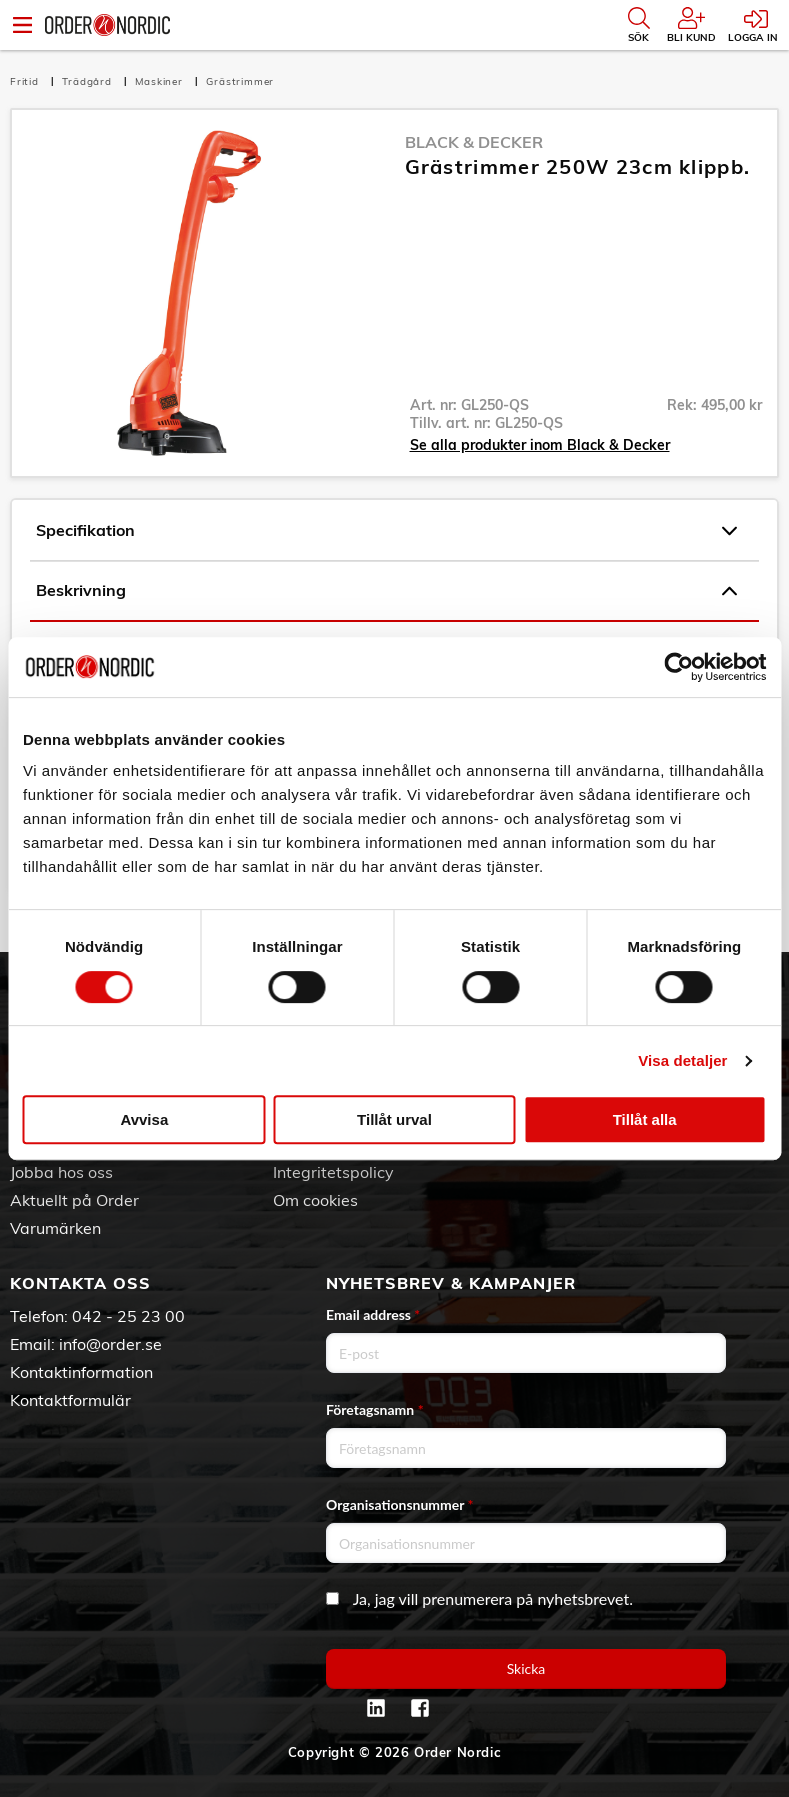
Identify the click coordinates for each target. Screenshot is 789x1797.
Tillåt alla (645, 1119)
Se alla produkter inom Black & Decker (540, 445)
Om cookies (315, 1200)
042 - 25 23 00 (128, 1316)
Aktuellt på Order (74, 1200)
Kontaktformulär (70, 1400)
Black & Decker (474, 142)
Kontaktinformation (81, 1372)
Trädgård (88, 81)
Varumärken (55, 1228)
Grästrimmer (240, 81)
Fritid (26, 81)
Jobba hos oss (61, 1172)
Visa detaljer (682, 1060)
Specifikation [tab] (386, 531)
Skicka (526, 1668)
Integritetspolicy (333, 1172)
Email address (373, 1314)
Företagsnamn (375, 1409)
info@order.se (110, 1344)
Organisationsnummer (400, 1504)
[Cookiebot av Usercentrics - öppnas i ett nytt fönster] (678, 667)
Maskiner (160, 81)
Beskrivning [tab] (386, 591)
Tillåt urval (394, 1119)
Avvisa (144, 1119)
